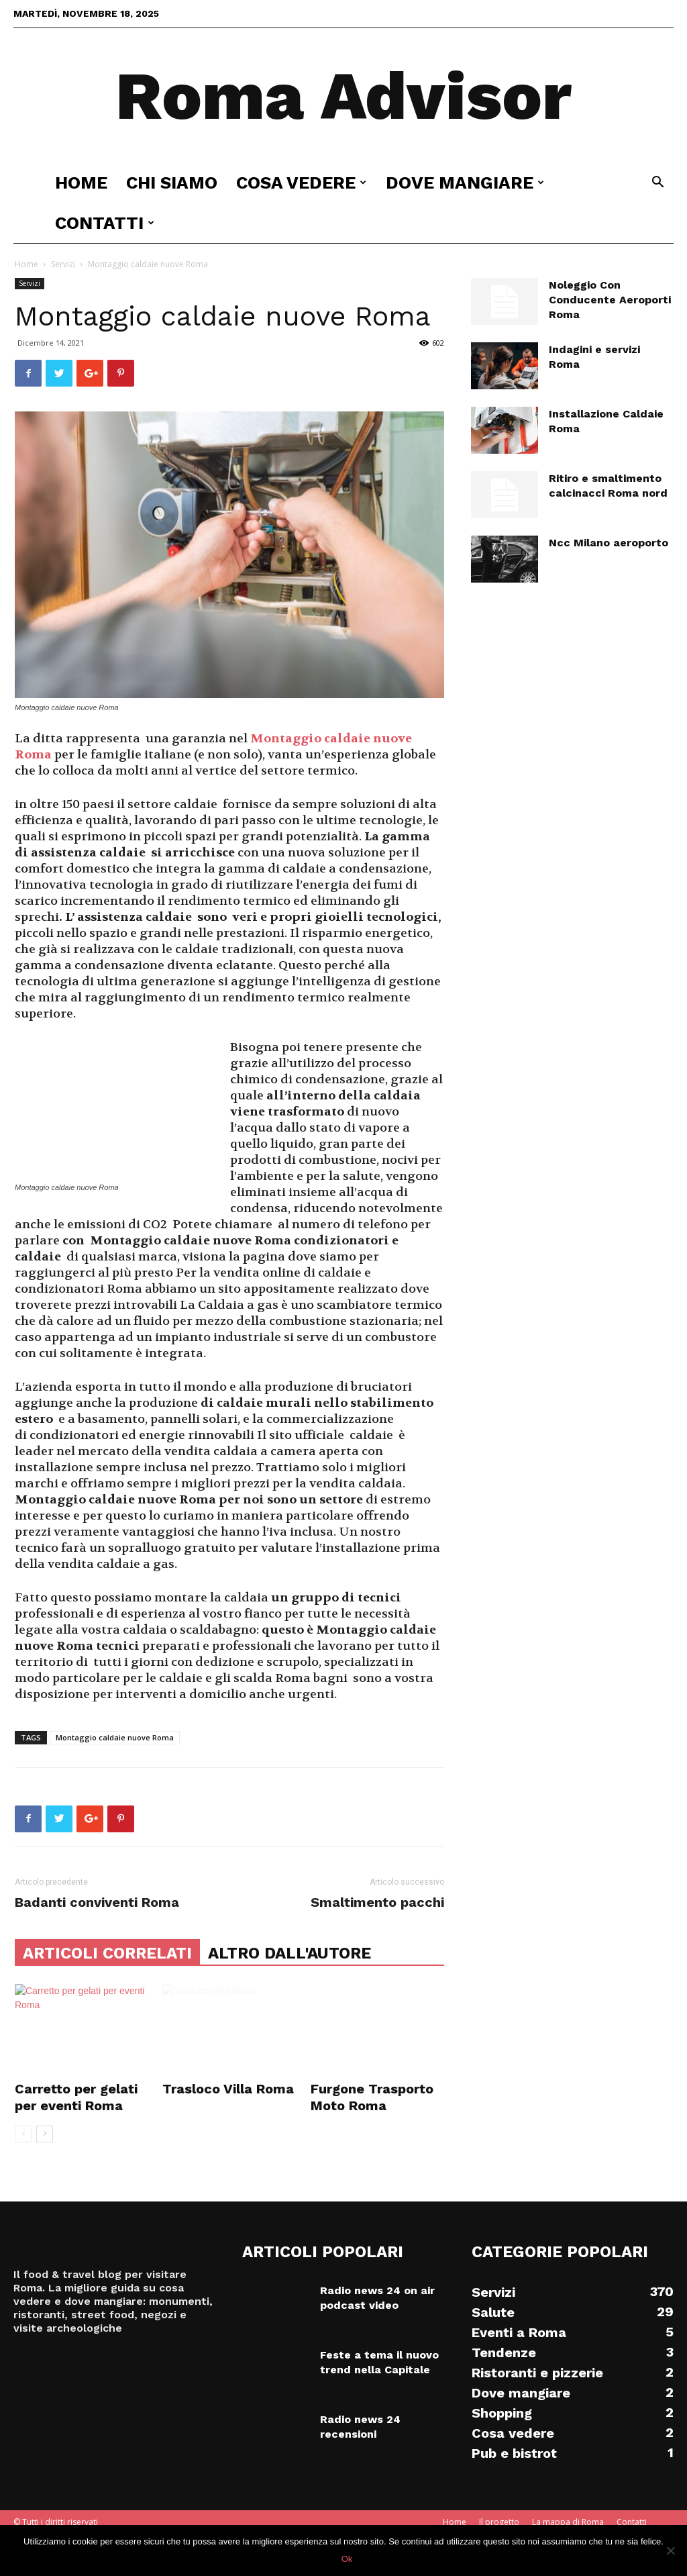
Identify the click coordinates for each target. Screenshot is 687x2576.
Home (81, 182)
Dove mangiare (465, 182)
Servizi (63, 264)
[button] (657, 183)
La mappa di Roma (568, 2522)
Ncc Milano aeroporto (608, 542)
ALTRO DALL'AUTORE (289, 1953)
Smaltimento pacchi (377, 1902)
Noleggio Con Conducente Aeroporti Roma (610, 300)
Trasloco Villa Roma (228, 2089)
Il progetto (499, 2522)
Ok (347, 2559)
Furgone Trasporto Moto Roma (372, 2097)
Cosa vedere (301, 182)
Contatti (104, 223)
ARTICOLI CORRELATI (107, 1953)
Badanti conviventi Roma (97, 1902)
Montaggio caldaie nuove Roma (115, 1737)
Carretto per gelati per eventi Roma (76, 2097)
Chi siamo (171, 182)
